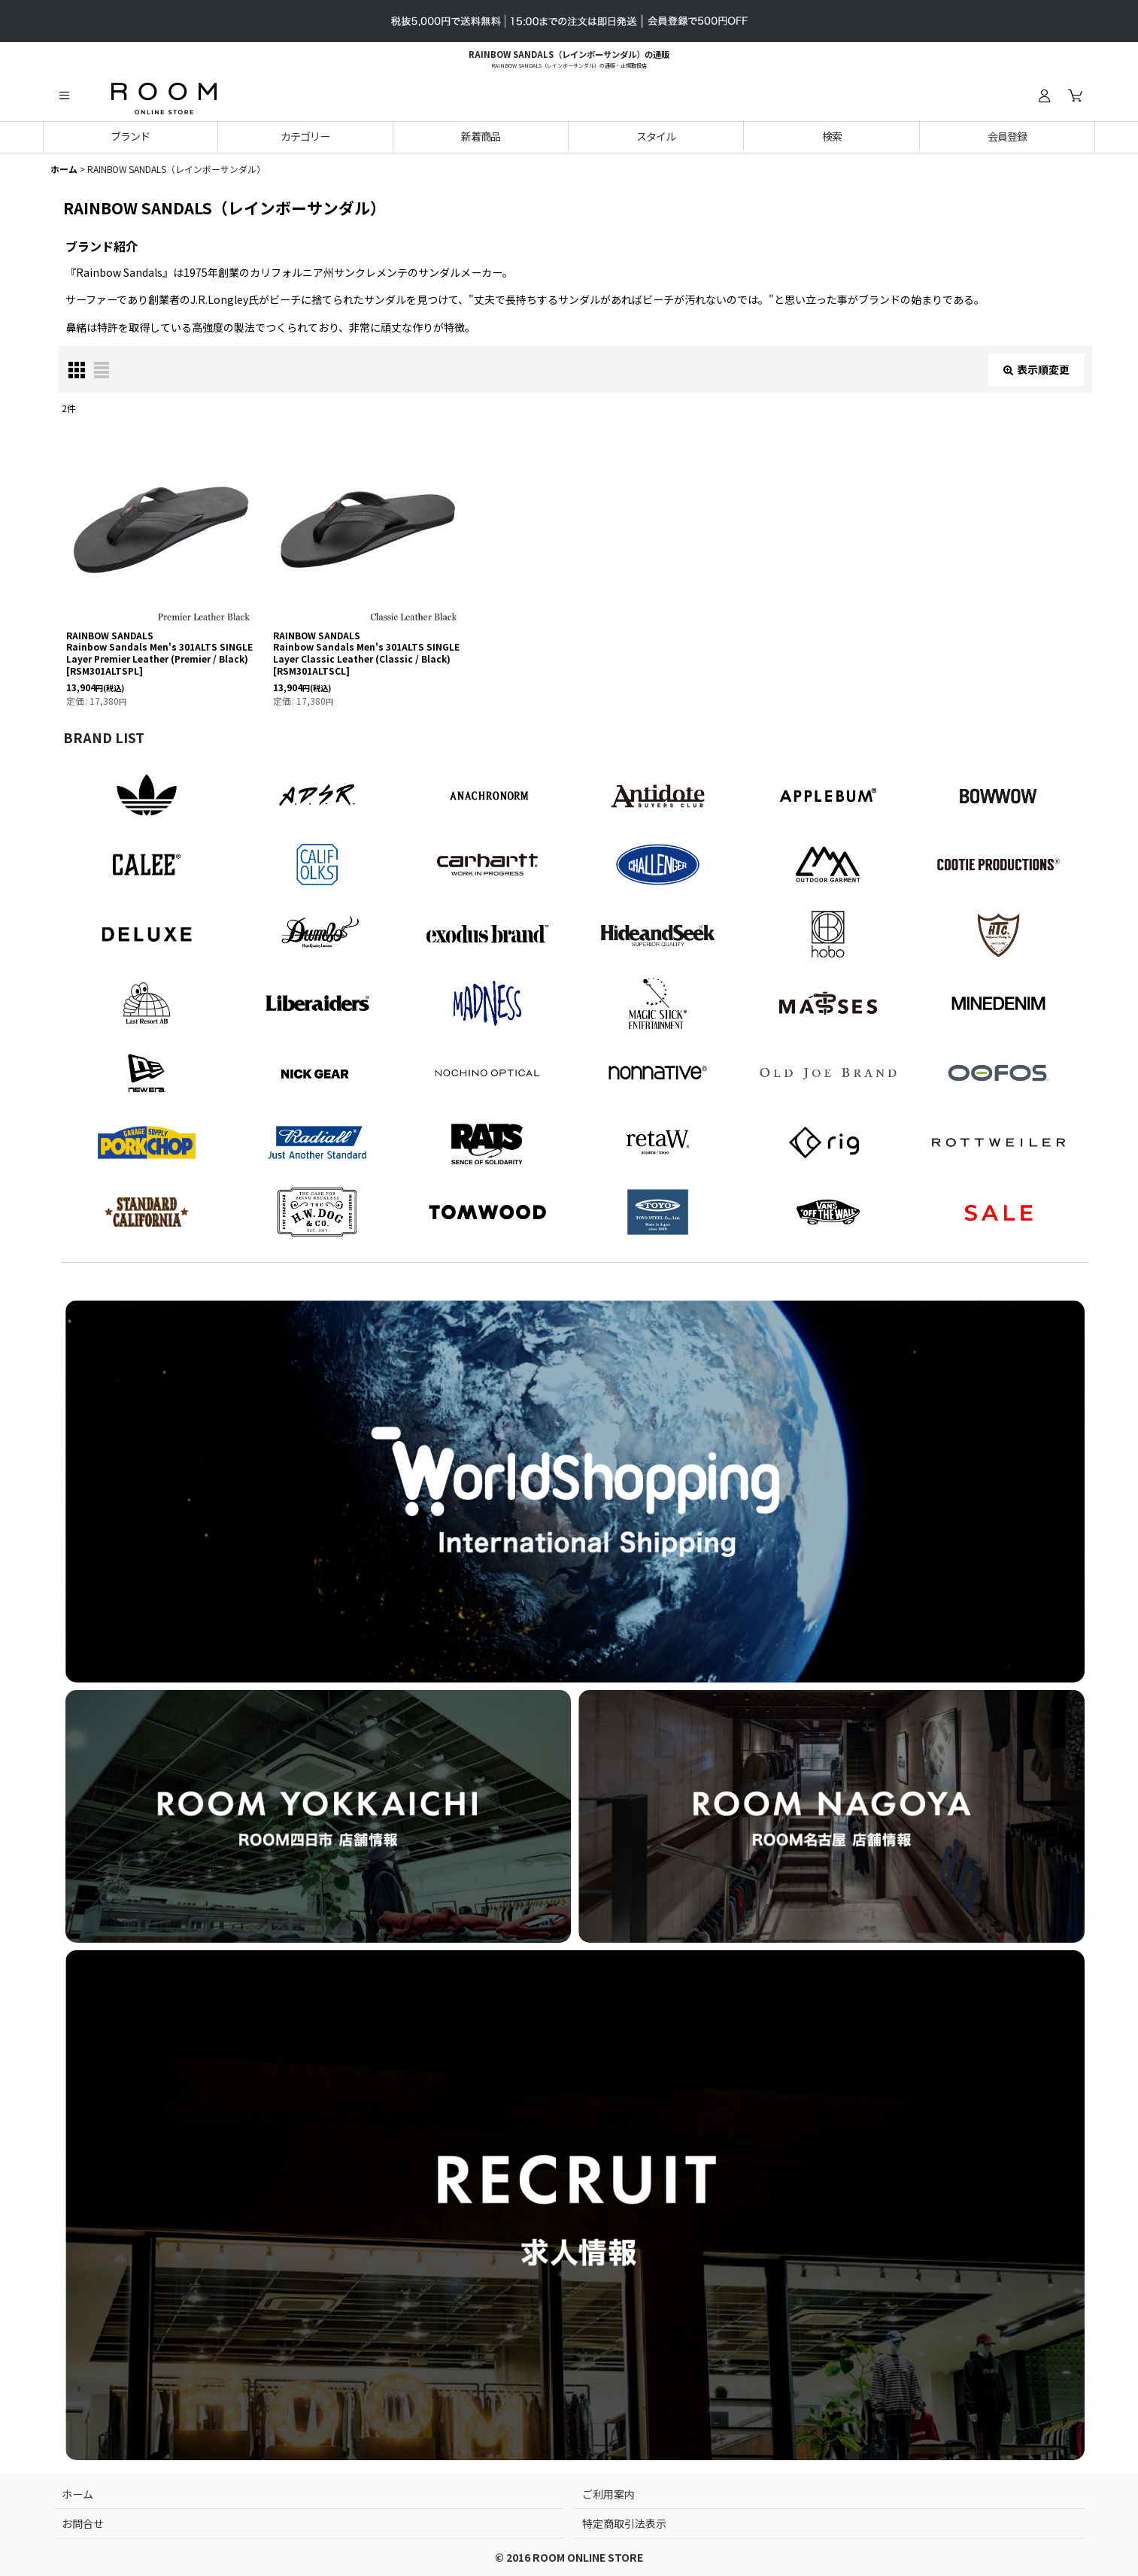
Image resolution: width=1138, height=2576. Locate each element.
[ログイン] (1044, 95)
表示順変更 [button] (1036, 369)
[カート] (1074, 95)
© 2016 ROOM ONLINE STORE (569, 2557)
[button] (63, 95)
